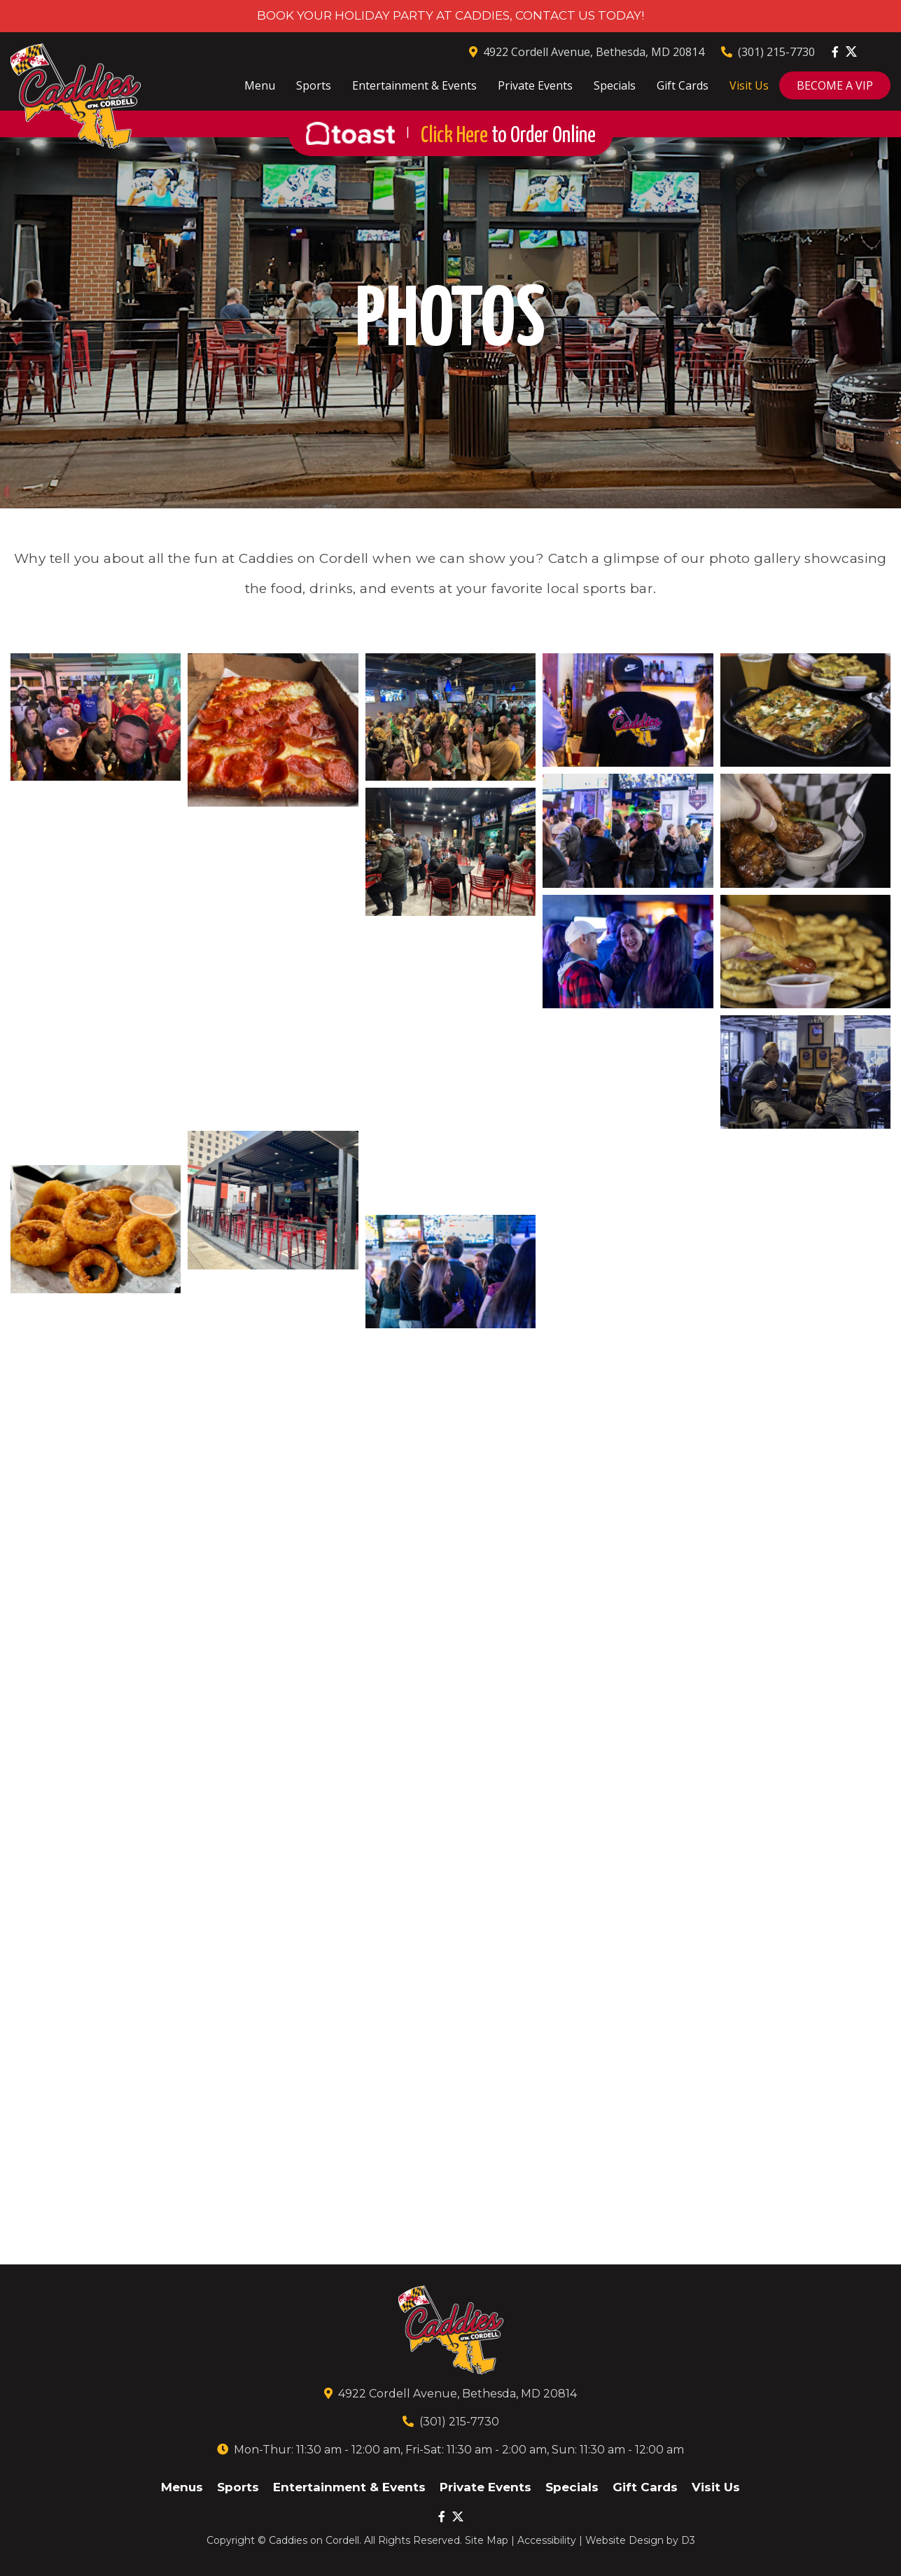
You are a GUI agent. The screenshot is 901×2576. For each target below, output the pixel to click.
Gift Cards (682, 85)
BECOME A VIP (835, 85)
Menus (182, 2487)
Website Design (624, 2540)
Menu (259, 85)
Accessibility (546, 2540)
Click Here (508, 136)
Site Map (486, 2540)
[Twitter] (851, 51)
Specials (615, 85)
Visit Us (749, 85)
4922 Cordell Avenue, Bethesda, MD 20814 (586, 52)
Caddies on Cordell (314, 2540)
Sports (313, 85)
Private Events (535, 85)
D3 (688, 2540)
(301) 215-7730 (768, 52)
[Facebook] (835, 51)
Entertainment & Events (414, 85)
